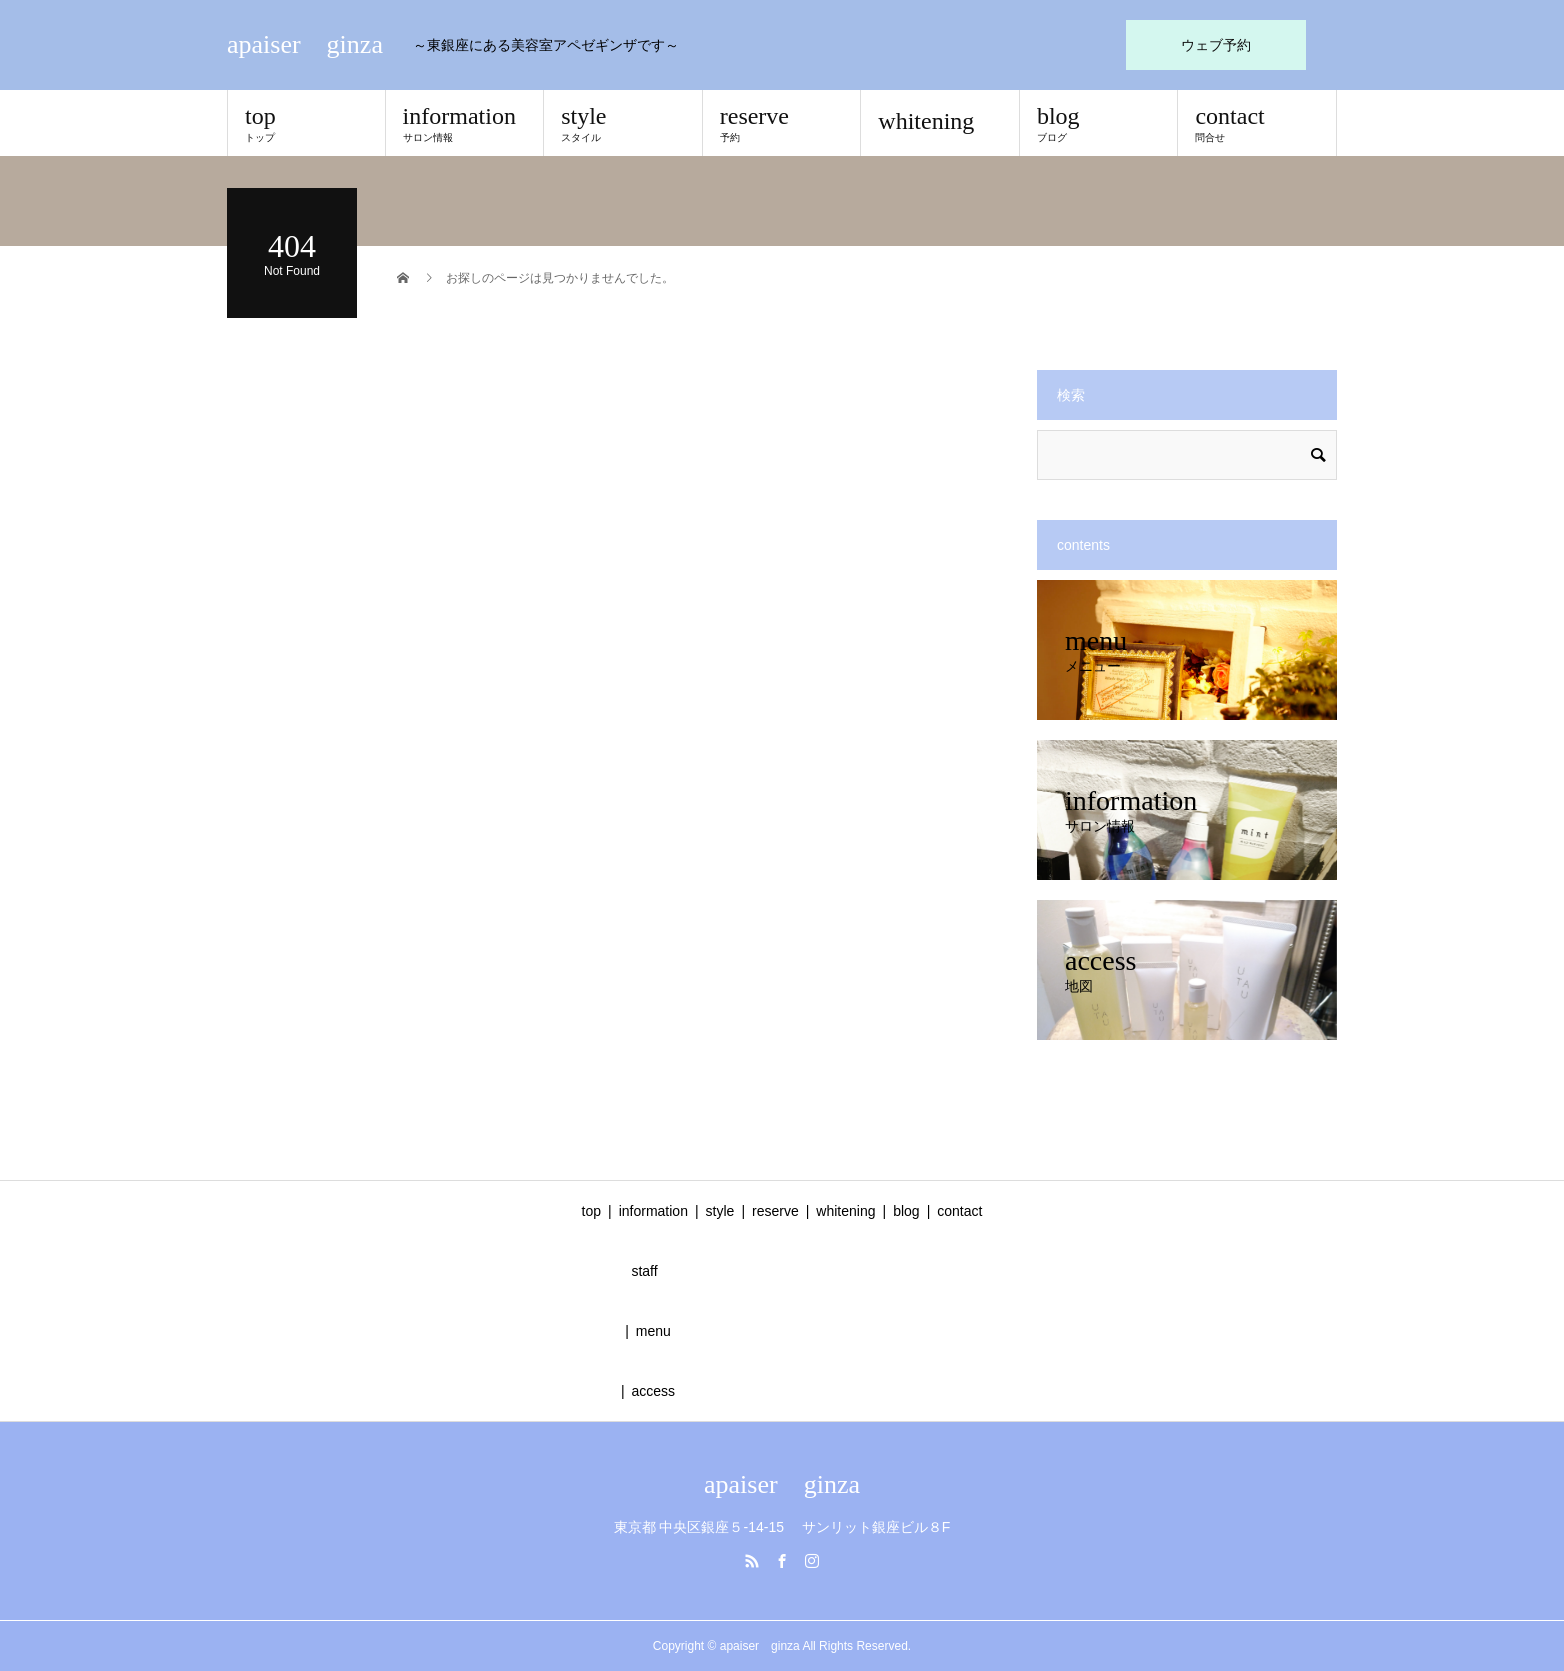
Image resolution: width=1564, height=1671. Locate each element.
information (465, 123)
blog (1099, 123)
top (306, 123)
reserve (782, 123)
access (654, 1391)
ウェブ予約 (1216, 45)
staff (644, 1271)
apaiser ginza (305, 45)
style (623, 123)
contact (1257, 123)
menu (653, 1331)
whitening (926, 121)
